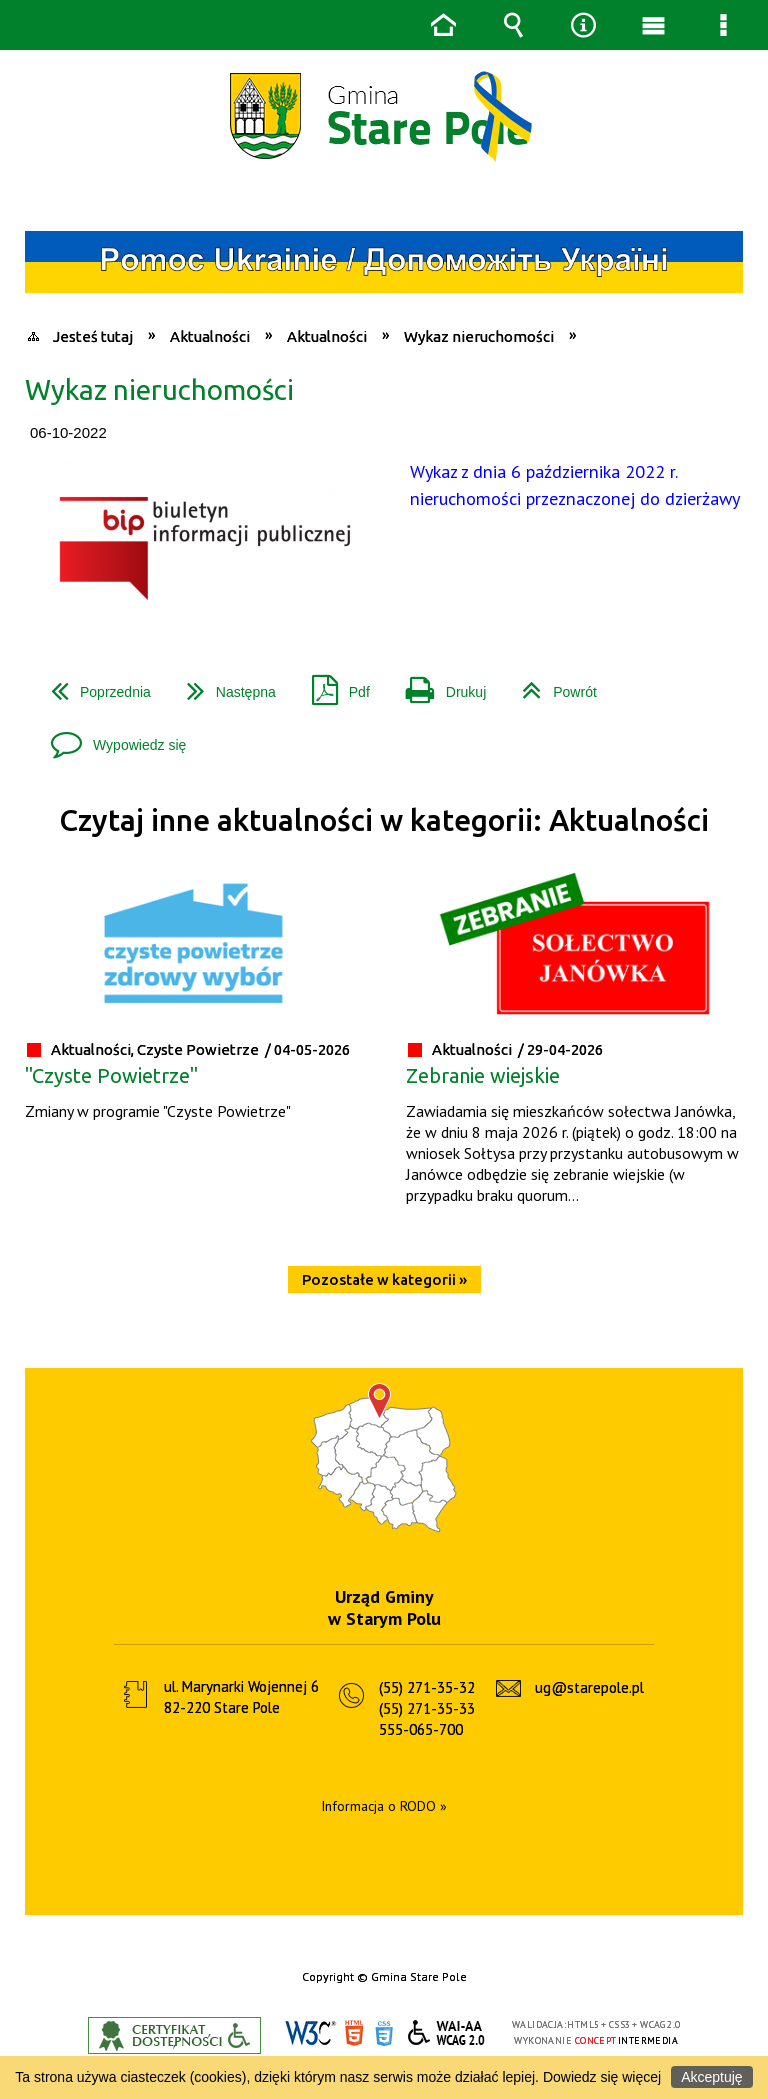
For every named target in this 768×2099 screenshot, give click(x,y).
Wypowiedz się (110, 737)
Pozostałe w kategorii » (384, 1279)
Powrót (551, 684)
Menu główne (653, 25)
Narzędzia (583, 25)
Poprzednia (93, 684)
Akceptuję (711, 2077)
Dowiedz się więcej (602, 2077)
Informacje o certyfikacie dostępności (174, 2035)
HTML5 (354, 2033)
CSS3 (384, 2033)
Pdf (333, 684)
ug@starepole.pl (589, 1687)
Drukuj (438, 684)
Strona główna (443, 25)
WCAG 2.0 (447, 2032)
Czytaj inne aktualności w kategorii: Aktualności (384, 820)
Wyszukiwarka (513, 25)
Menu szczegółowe (723, 25)
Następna (223, 684)
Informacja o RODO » (384, 1806)
